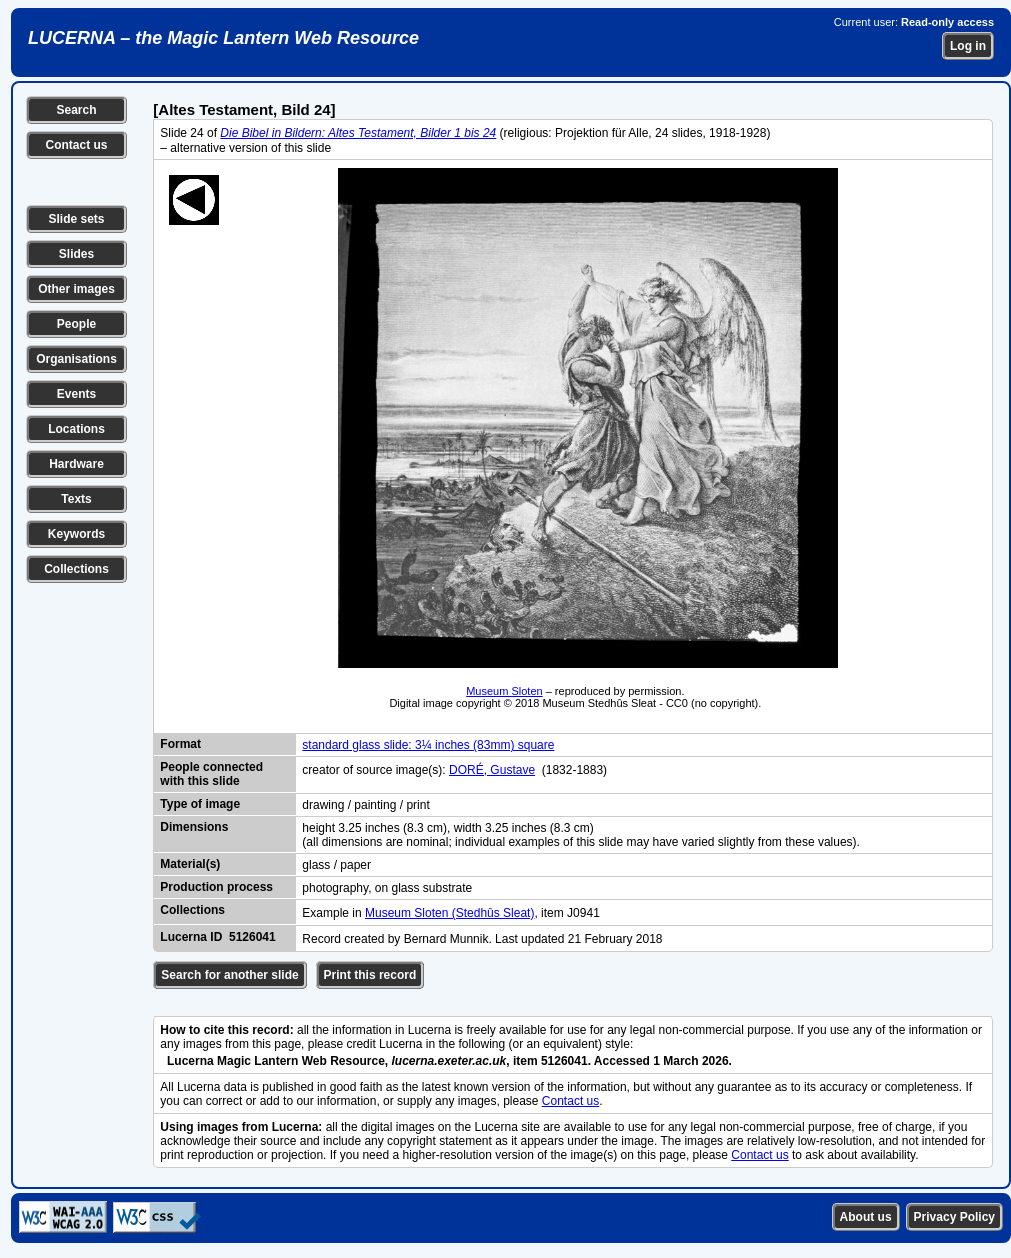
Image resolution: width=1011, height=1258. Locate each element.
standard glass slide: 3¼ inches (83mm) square (428, 745)
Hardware (76, 464)
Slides (76, 254)
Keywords (76, 534)
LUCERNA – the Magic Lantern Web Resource (223, 38)
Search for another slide (229, 975)
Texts (76, 499)
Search (76, 110)
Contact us (76, 145)
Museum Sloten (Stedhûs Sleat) (449, 913)
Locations (76, 429)
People (76, 324)
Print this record (370, 975)
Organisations (76, 359)
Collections (76, 569)
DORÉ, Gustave (492, 770)
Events (76, 394)
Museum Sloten (504, 691)
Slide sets (76, 219)
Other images (76, 289)
